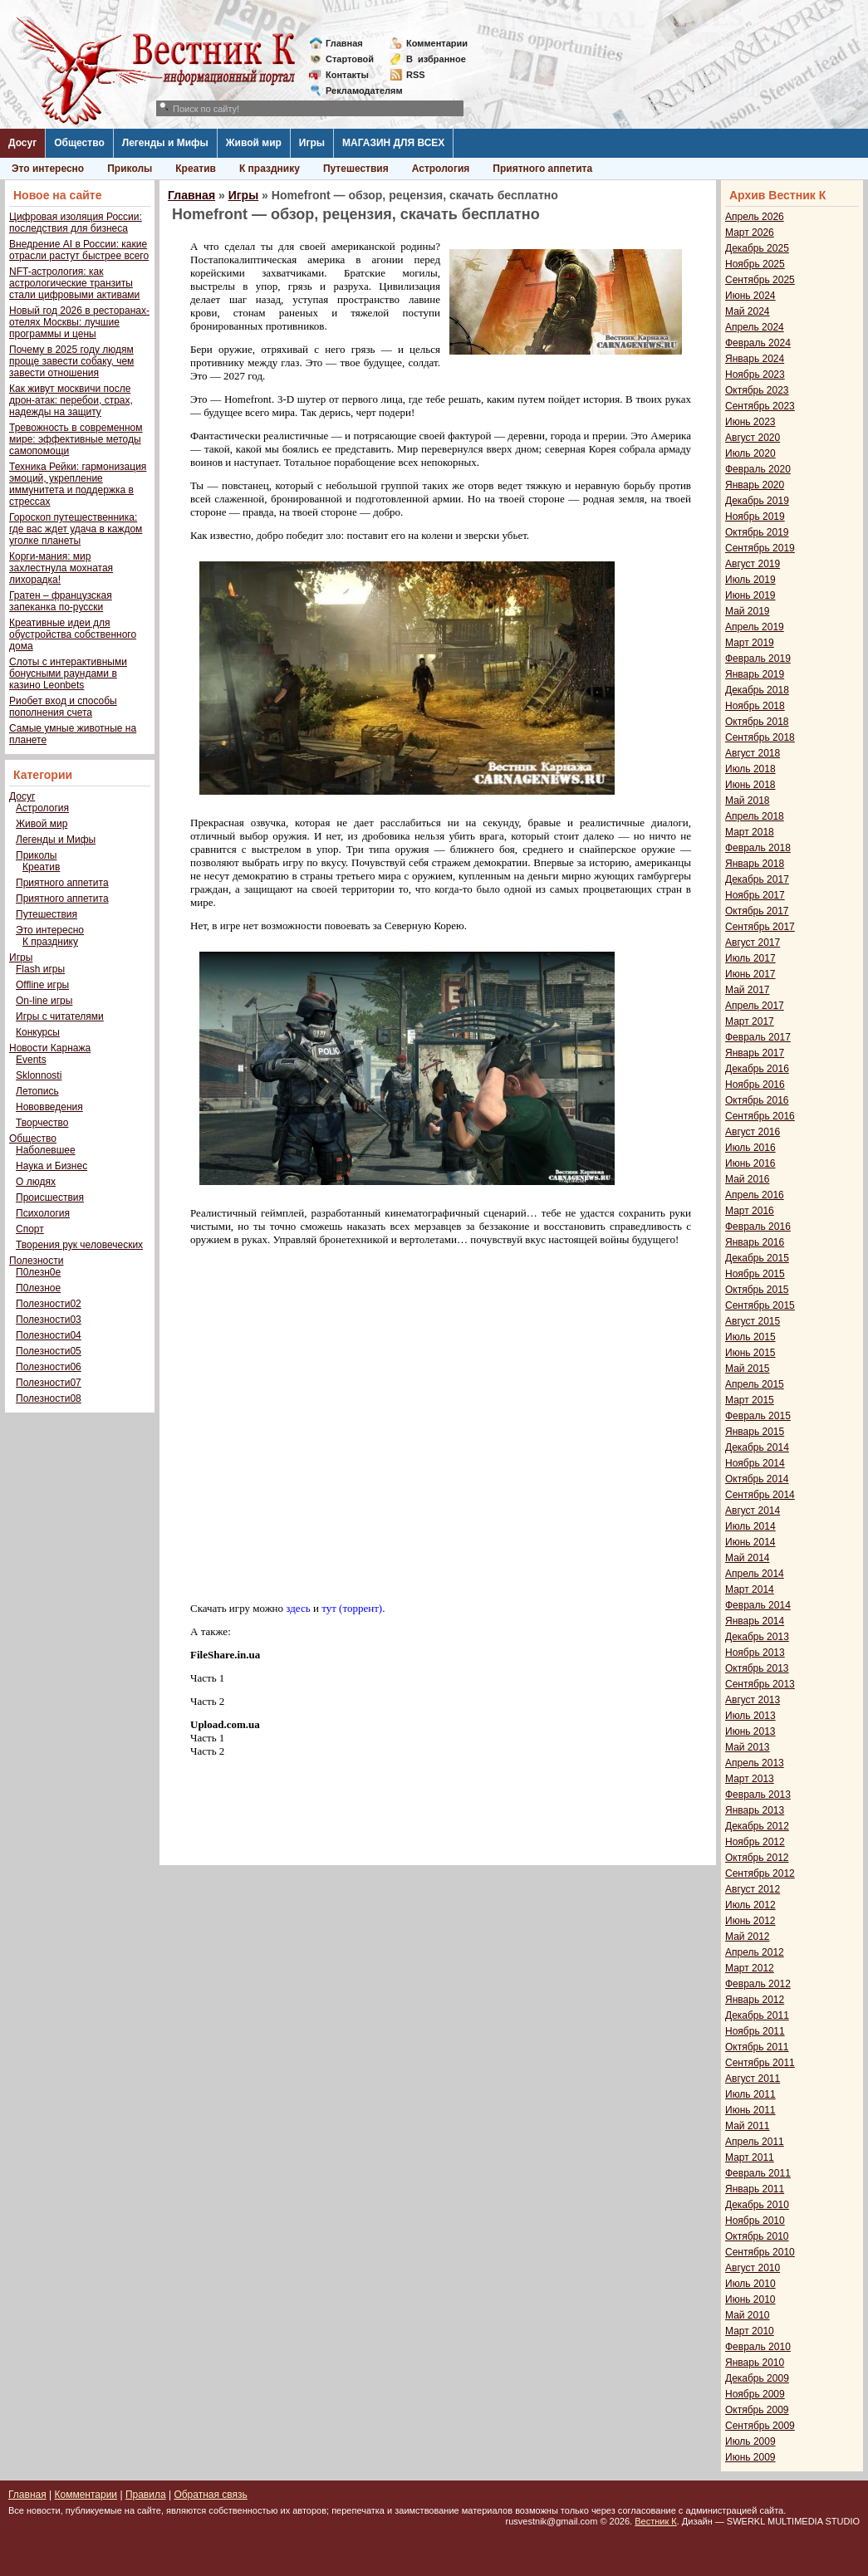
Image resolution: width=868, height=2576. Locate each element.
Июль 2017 (750, 958)
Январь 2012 (754, 1999)
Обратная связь (210, 2494)
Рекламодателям (358, 90)
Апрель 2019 (754, 627)
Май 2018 (747, 800)
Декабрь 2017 (757, 879)
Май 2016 (747, 1179)
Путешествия (356, 168)
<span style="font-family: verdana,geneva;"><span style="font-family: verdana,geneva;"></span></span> (418, 1422)
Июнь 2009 (750, 2457)
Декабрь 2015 (757, 1258)
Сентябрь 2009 (760, 2426)
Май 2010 (747, 2315)
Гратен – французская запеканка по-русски (60, 601)
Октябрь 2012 (757, 1857)
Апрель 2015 (754, 1384)
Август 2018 (752, 753)
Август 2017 (752, 942)
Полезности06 (48, 1367)
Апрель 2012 (754, 1952)
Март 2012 (749, 1968)
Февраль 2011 (758, 2173)
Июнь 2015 (750, 1353)
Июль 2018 (750, 769)
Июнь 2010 (750, 2299)
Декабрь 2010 (757, 2205)
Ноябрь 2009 (755, 2394)
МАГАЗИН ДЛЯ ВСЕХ (393, 143)
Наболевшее (46, 1150)
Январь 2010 (754, 2362)
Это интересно (48, 168)
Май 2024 (747, 311)
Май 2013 (747, 1747)
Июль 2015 (750, 1337)
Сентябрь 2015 (760, 1305)
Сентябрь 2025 (760, 280)
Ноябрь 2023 (755, 374)
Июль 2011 (750, 2094)
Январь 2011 (754, 2189)
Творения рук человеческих (79, 1245)
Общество (79, 143)
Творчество (42, 1123)
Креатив (195, 168)
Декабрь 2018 (757, 690)
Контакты (347, 75)
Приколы (129, 168)
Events (31, 1059)
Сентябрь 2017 (760, 927)
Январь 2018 (754, 863)
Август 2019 (752, 564)
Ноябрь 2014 (755, 1463)
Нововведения (49, 1107)
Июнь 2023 (750, 422)
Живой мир (254, 143)
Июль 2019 (750, 579)
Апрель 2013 (754, 1763)
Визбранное (436, 59)
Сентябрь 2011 (760, 2063)
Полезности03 (48, 1319)
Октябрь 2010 (757, 2236)
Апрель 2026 (754, 217)
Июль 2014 (750, 1526)
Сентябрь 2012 (760, 1873)
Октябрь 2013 (757, 1668)
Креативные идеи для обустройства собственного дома (72, 634)
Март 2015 (749, 1400)
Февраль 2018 (758, 848)
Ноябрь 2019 (755, 516)
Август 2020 (752, 437)
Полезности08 (48, 1398)
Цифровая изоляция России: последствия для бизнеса (75, 222)
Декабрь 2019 (757, 501)
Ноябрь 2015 (755, 1274)
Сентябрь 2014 (760, 1495)
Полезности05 (48, 1351)
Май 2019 (747, 611)
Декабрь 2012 (757, 1826)
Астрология (441, 168)
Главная (344, 43)
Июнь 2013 (750, 1731)
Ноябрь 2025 (755, 264)
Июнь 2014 (750, 1542)
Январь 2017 (754, 1053)
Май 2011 (747, 2126)
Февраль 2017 (758, 1037)
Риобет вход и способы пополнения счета (63, 706)
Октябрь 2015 (757, 1289)
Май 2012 (747, 1936)
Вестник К (656, 2521)
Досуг (22, 143)
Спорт (30, 1229)
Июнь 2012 (750, 1921)
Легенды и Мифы (165, 143)
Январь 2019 (754, 674)
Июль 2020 (750, 453)
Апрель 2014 (754, 1573)
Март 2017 (749, 1021)
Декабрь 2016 (757, 1069)
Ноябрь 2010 (755, 2220)
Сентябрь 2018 (760, 737)
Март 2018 (749, 832)
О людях (36, 1182)
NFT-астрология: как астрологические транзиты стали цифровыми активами (74, 283)
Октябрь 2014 (757, 1479)
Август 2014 (752, 1510)
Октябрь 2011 (757, 2047)
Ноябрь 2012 (755, 1842)
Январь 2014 (754, 1621)
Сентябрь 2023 (760, 406)
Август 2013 (752, 1700)
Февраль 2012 (758, 1984)
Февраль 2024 (758, 343)
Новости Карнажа (50, 1048)
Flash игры (40, 969)
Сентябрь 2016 (760, 1116)
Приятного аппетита (542, 168)
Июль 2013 (750, 1715)
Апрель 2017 (754, 1005)
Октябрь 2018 (757, 721)
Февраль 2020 (758, 469)
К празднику (269, 168)
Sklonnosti (38, 1075)
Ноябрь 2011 (755, 2031)
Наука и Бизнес (51, 1166)
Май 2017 (747, 990)
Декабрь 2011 (757, 2015)
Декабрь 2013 (757, 1637)
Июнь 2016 (750, 1163)
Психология (43, 1213)
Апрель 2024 (754, 327)
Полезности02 (48, 1304)
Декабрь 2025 (757, 248)
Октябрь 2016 (757, 1100)
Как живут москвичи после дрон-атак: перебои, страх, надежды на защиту (71, 400)
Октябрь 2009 (757, 2410)
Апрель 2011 (754, 2141)
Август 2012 (752, 1889)
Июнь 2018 (750, 785)
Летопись (37, 1091)
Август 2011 (752, 2078)
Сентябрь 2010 (760, 2252)
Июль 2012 (750, 1905)
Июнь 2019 (750, 595)
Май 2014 (747, 1558)
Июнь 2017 (750, 974)
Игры (312, 143)
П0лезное (38, 1288)
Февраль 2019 (758, 658)
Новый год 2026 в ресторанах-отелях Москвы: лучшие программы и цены (79, 322)
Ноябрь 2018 (755, 706)
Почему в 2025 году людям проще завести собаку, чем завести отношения (71, 361)
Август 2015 (752, 1321)
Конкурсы (38, 1032)
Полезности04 (48, 1335)
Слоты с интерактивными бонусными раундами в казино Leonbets (68, 673)
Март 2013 (749, 1779)
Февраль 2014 (758, 1605)
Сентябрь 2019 (760, 548)
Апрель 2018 (754, 816)
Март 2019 (749, 643)
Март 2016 (749, 1211)
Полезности (36, 1260)
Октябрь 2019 (757, 532)
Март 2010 (749, 2331)
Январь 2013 (754, 1810)
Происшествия (50, 1197)
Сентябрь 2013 (760, 1684)
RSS (415, 75)
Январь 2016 (754, 1242)
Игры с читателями (60, 1016)
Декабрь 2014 (757, 1447)
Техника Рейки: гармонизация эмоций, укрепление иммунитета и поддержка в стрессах (77, 484)
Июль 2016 (750, 1147)
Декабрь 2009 (757, 2378)
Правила (145, 2494)
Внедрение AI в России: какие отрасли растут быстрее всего (79, 250)
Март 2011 (749, 2157)
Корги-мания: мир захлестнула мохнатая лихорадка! (61, 568)
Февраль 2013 (758, 1794)
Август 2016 (752, 1132)
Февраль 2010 (758, 2347)
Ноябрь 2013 (755, 1652)
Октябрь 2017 (757, 911)
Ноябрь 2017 (755, 895)
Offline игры (42, 985)
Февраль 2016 (758, 1226)
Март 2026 (749, 232)
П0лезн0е (38, 1272)
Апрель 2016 (754, 1195)
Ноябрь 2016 (755, 1084)
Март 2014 (749, 1589)
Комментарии (437, 43)
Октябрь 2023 (757, 390)
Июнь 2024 (750, 295)
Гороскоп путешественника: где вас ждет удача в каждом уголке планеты (75, 529)
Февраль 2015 (758, 1416)
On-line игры (44, 1000)
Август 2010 (752, 2268)
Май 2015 (747, 1368)
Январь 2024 (754, 359)
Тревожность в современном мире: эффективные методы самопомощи (76, 439)
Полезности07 (48, 1382)
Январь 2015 (754, 1431)
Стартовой (350, 59)
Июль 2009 (750, 2441)
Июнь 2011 (750, 2110)
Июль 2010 (750, 2284)
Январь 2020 (754, 485)
